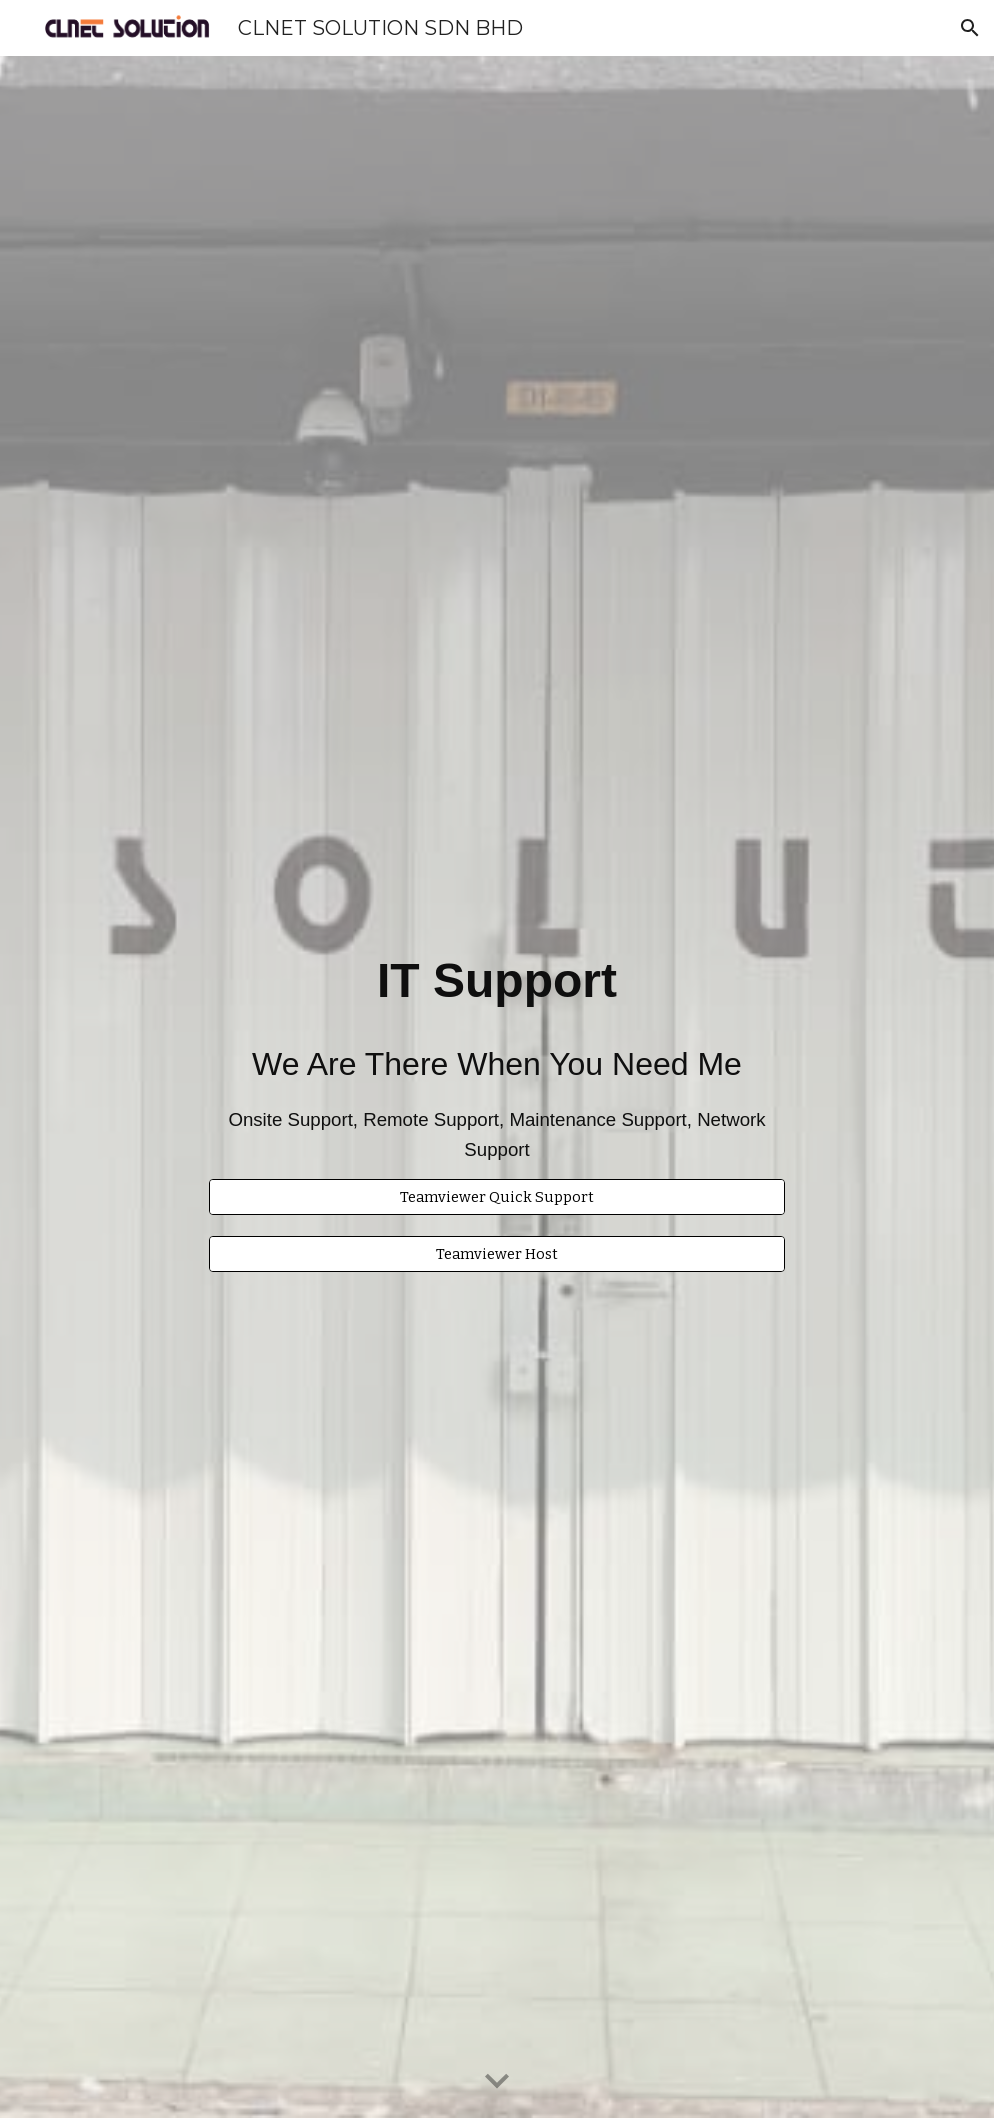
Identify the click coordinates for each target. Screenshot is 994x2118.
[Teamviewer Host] (497, 1254)
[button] (970, 28)
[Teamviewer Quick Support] (497, 1196)
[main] (497, 1040)
